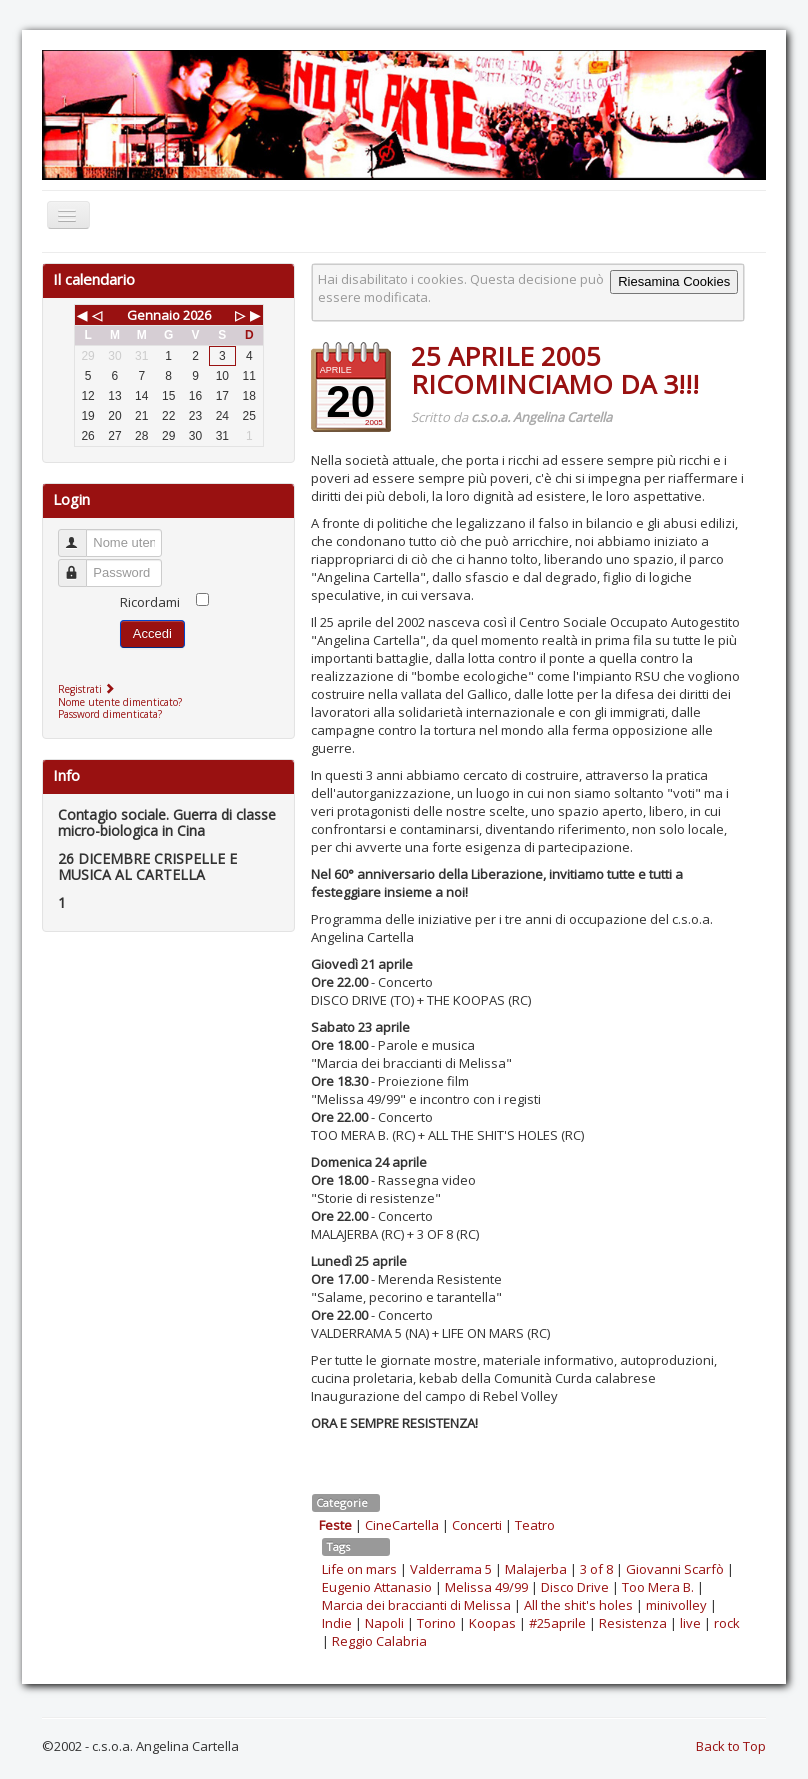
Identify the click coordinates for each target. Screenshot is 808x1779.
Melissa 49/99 (486, 1587)
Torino (436, 1623)
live (690, 1623)
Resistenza (633, 1623)
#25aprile (557, 1623)
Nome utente (81, 534)
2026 (197, 315)
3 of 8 (596, 1569)
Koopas (492, 1623)
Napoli (384, 1623)
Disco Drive (575, 1587)
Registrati (88, 689)
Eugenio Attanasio (377, 1587)
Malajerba (536, 1569)
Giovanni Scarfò (675, 1569)
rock (727, 1623)
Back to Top (731, 1746)
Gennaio (153, 315)
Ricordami (150, 602)
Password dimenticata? (110, 714)
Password (81, 564)
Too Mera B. (658, 1587)
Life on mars (359, 1569)
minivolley (676, 1605)
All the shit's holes (578, 1605)
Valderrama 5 (451, 1569)
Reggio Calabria (379, 1641)
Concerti (477, 1525)
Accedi (152, 633)
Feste (335, 1525)
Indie (337, 1623)
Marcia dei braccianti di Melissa (416, 1605)
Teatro (535, 1525)
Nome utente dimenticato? (120, 702)
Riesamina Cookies (674, 281)
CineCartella (402, 1525)
